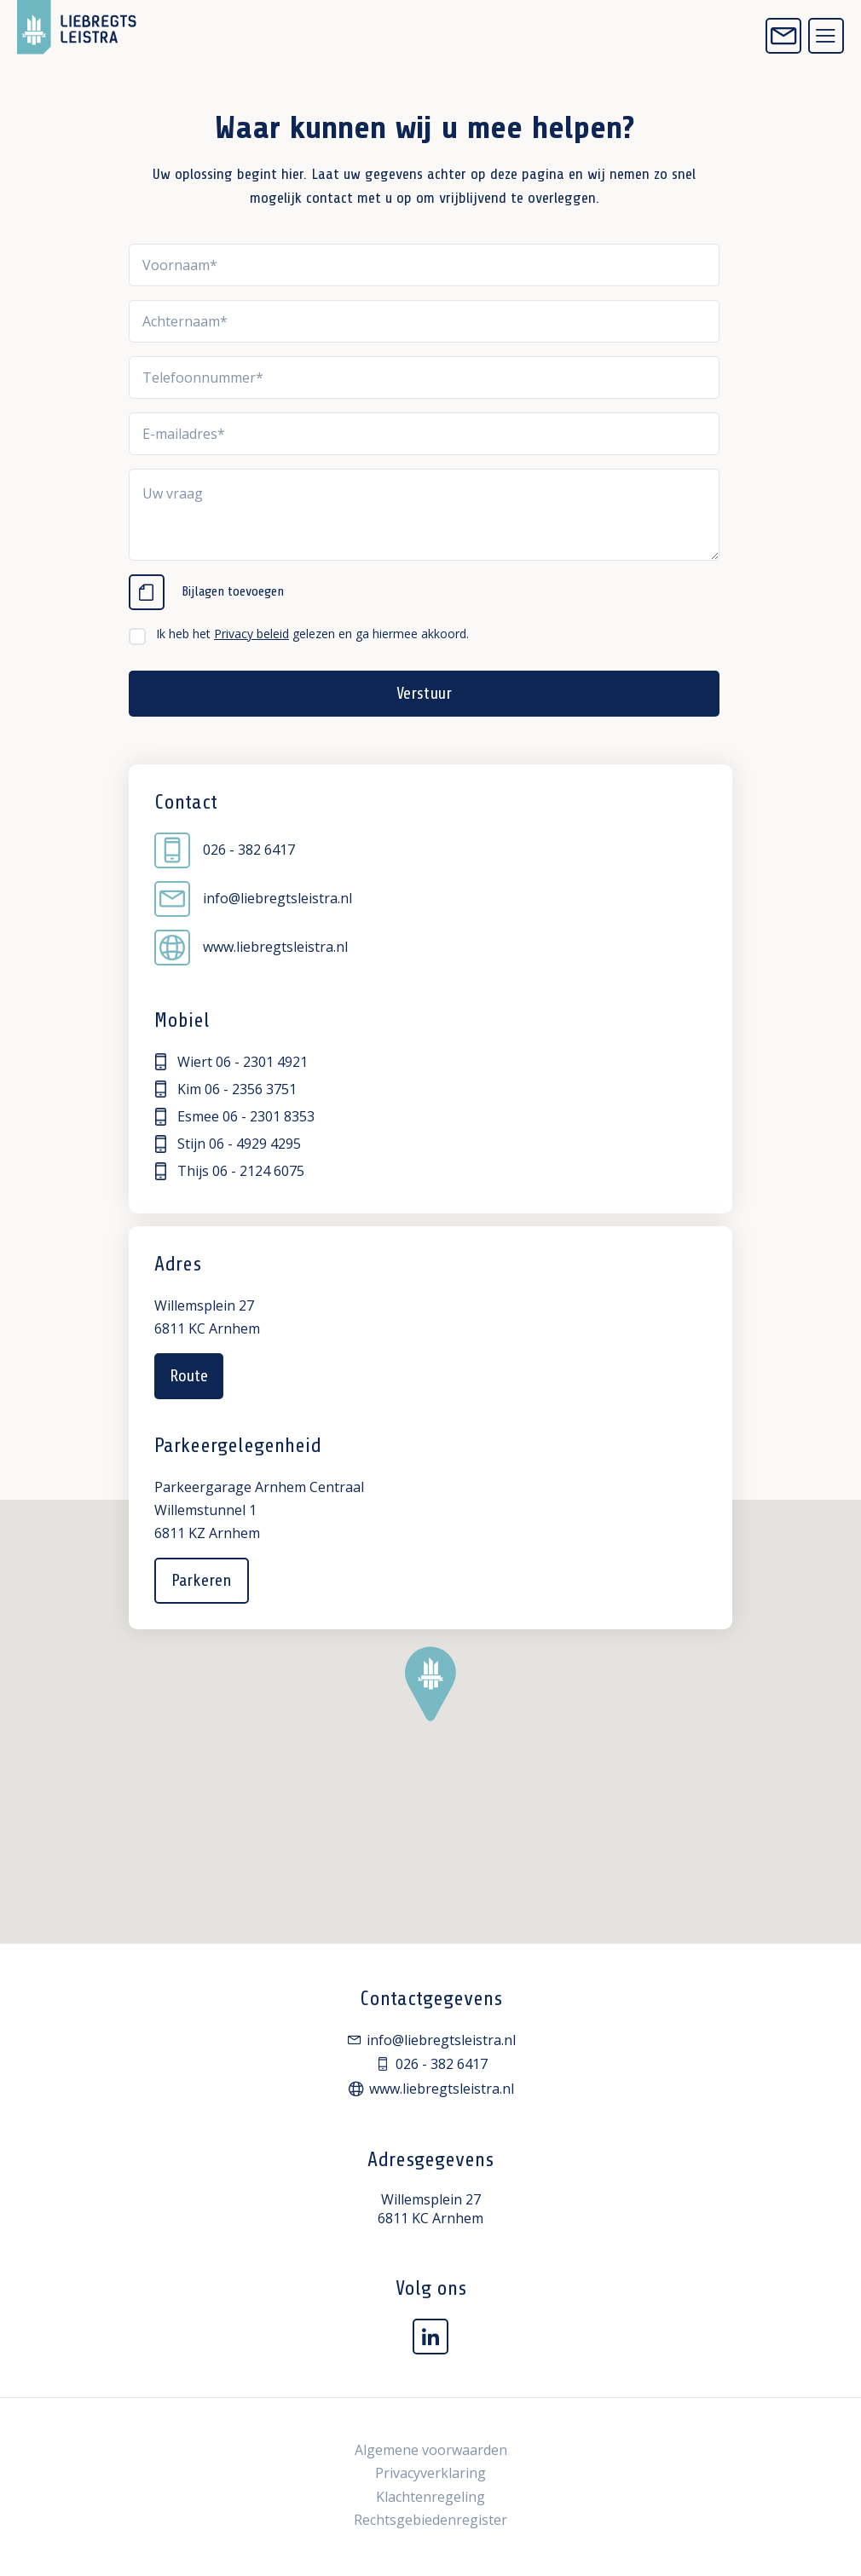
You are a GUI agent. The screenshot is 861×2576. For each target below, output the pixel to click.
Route (189, 1376)
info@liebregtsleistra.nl (253, 899)
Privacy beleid (251, 633)
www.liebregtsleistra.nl (251, 947)
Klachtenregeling (430, 2496)
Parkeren (201, 1580)
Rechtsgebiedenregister (430, 2519)
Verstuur (423, 693)
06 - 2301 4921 (262, 1061)
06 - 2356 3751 (251, 1089)
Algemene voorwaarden (431, 2450)
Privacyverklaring (430, 2473)
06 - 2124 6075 (258, 1170)
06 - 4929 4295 (255, 1143)
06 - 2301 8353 (268, 1116)
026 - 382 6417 (224, 850)
